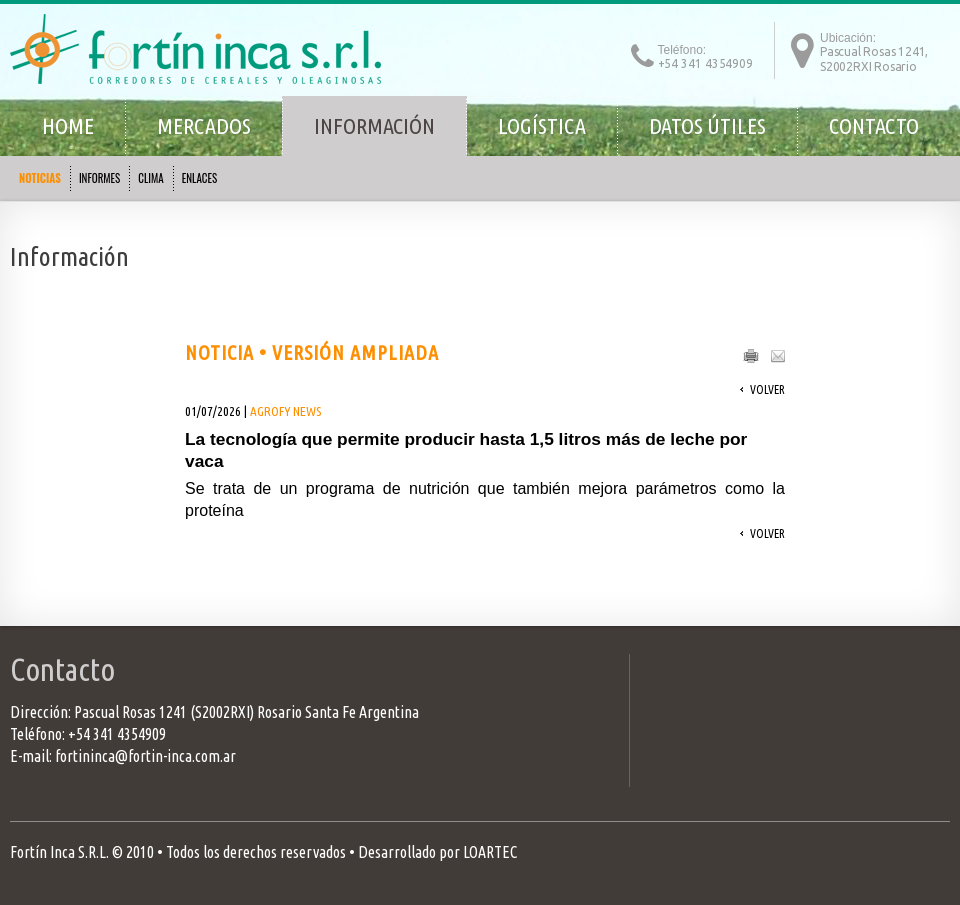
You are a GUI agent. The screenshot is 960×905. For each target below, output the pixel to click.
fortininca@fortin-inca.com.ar (145, 756)
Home (68, 125)
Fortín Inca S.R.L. (59, 852)
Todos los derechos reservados (256, 852)
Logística (542, 125)
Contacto (874, 125)
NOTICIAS (40, 178)
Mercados (204, 125)
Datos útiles (707, 125)
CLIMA (150, 178)
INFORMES (99, 178)
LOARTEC (490, 852)
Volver (767, 389)
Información (374, 125)
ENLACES (199, 178)
